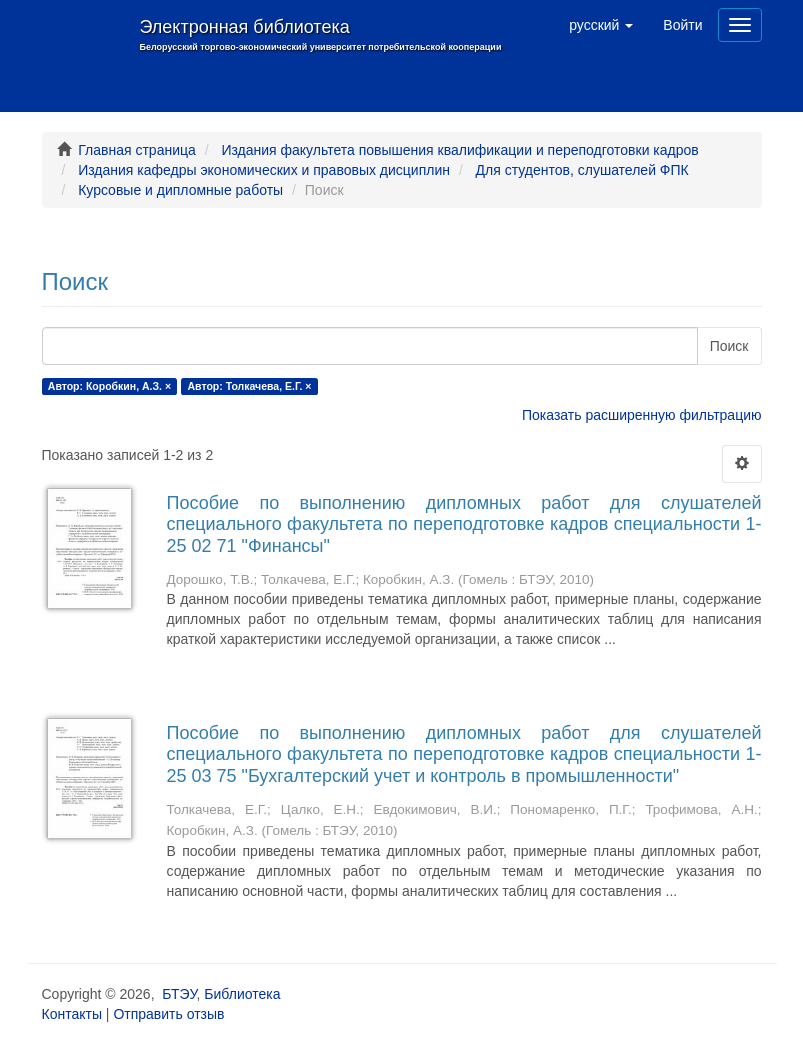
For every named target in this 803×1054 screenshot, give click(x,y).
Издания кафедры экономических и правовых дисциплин (264, 170)
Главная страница (137, 150)
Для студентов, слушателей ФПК (582, 170)
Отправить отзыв (168, 1014)
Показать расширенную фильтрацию (641, 415)
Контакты (72, 1014)
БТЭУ (179, 994)
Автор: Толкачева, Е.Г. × (250, 386)
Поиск (729, 346)
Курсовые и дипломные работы (180, 190)
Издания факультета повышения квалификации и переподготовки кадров (459, 150)
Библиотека (242, 994)
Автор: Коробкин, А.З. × (109, 386)
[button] (601, 25)
